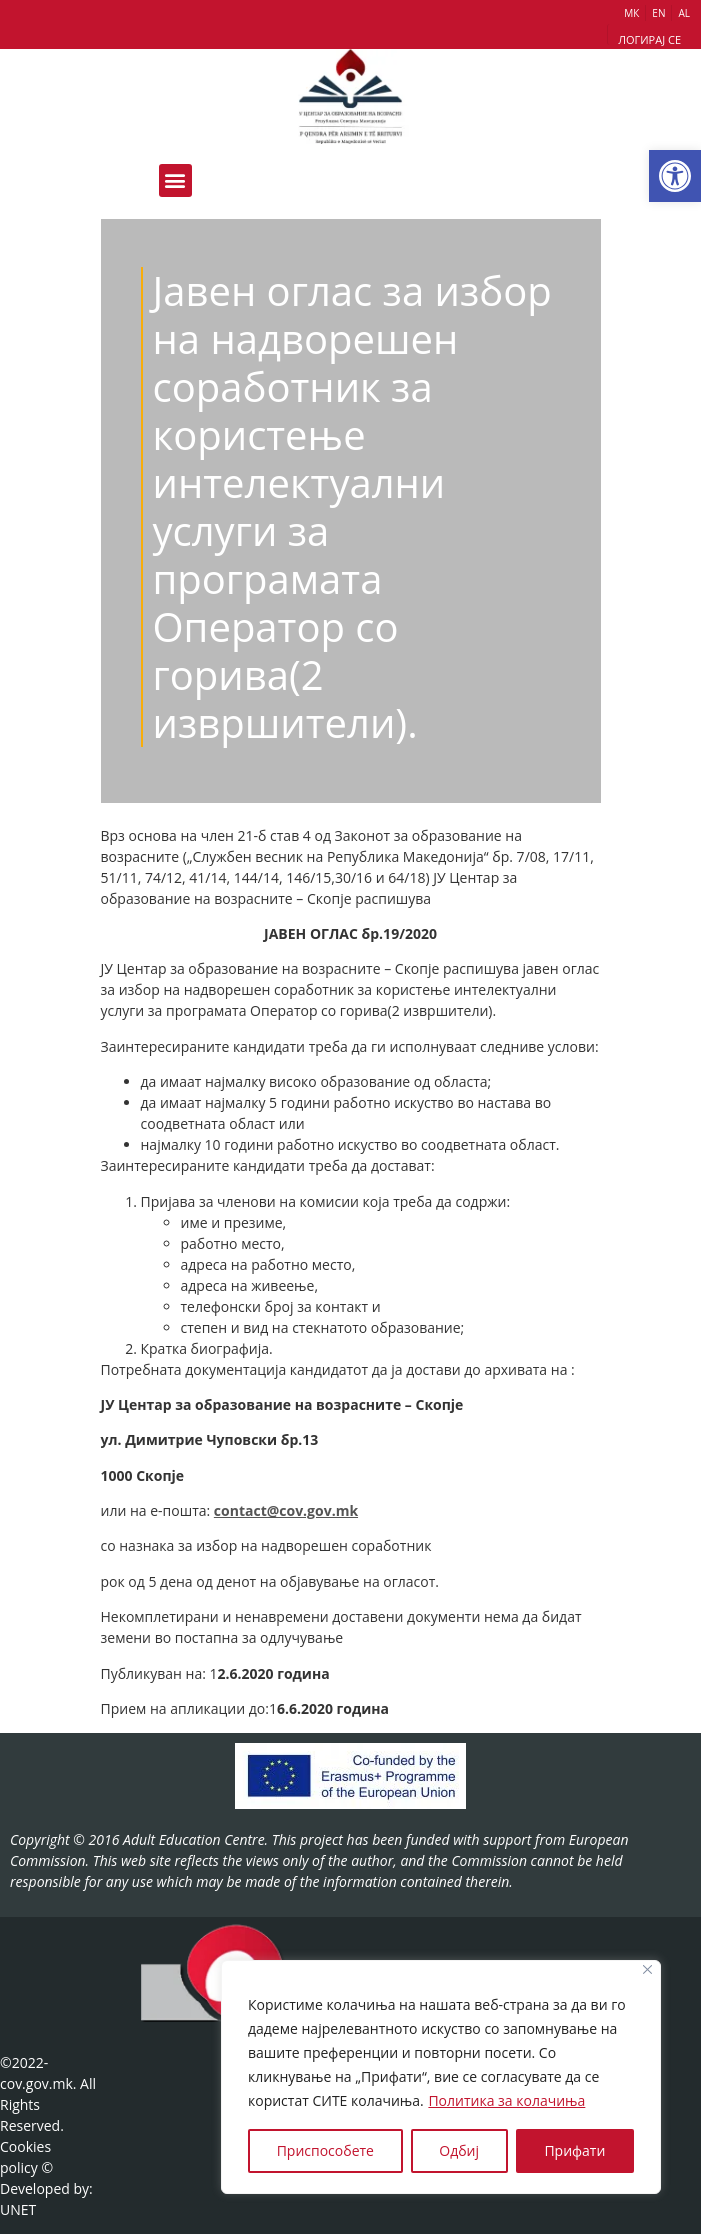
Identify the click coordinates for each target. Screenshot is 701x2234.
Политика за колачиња (506, 2100)
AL (684, 13)
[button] (675, 176)
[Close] (647, 1969)
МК (631, 13)
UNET (18, 2209)
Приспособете (325, 2150)
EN (658, 13)
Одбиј (459, 2150)
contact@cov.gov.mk (286, 1510)
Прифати (574, 2150)
